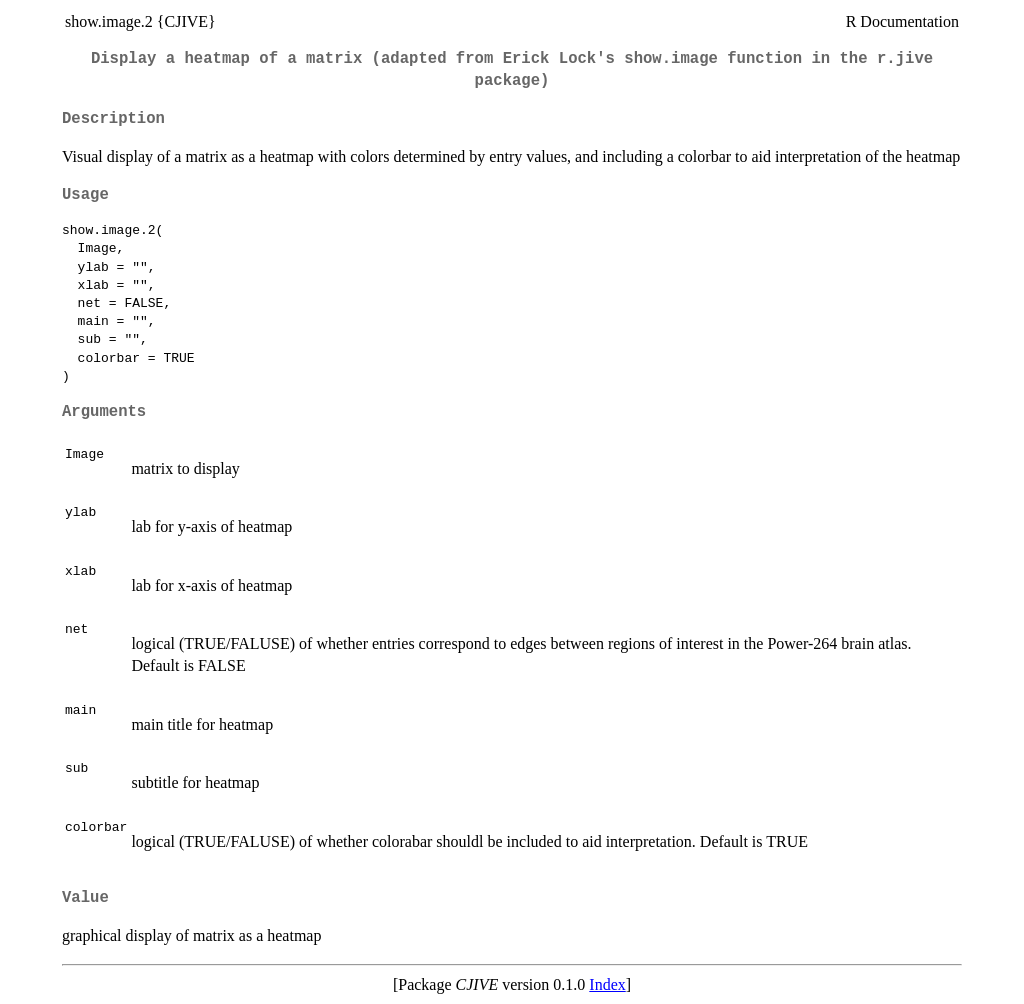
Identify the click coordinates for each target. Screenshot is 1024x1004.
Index (607, 984)
